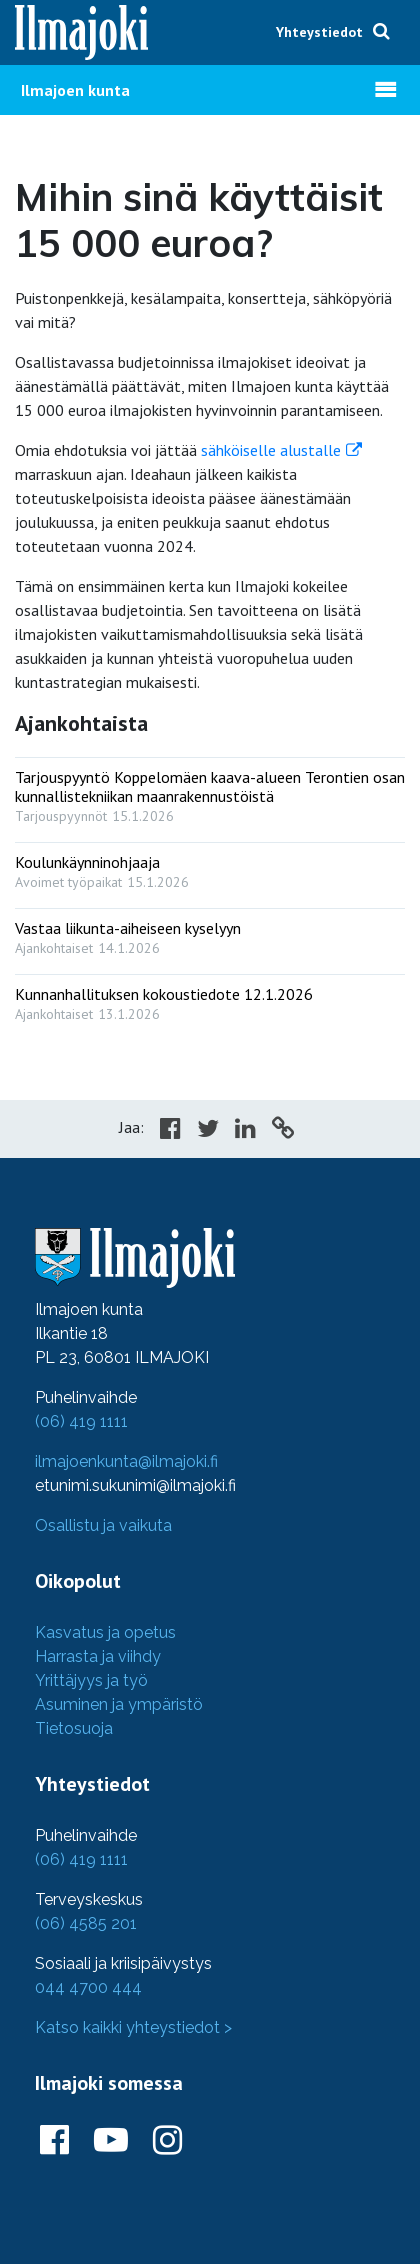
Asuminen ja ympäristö (119, 1704)
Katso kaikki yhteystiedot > (133, 2027)
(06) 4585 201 (86, 1923)
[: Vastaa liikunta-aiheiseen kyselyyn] (210, 933)
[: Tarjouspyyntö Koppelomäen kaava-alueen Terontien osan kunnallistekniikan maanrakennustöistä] (210, 792)
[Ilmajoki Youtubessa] (111, 2141)
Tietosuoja (74, 1728)
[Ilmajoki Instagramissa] (167, 2141)
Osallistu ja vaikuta (103, 1525)
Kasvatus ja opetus (105, 1632)
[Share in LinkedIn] (245, 1131)
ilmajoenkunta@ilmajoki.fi (126, 1461)
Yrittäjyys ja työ (91, 1680)
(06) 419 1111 (81, 1421)
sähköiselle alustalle (271, 450)
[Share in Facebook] (170, 1131)
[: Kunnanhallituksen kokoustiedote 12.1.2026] (210, 999)
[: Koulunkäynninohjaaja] (210, 867)
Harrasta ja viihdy (98, 1656)
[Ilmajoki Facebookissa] (54, 2141)
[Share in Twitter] (208, 1131)
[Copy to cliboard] (283, 1131)
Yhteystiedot (319, 32)
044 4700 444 (88, 1987)
